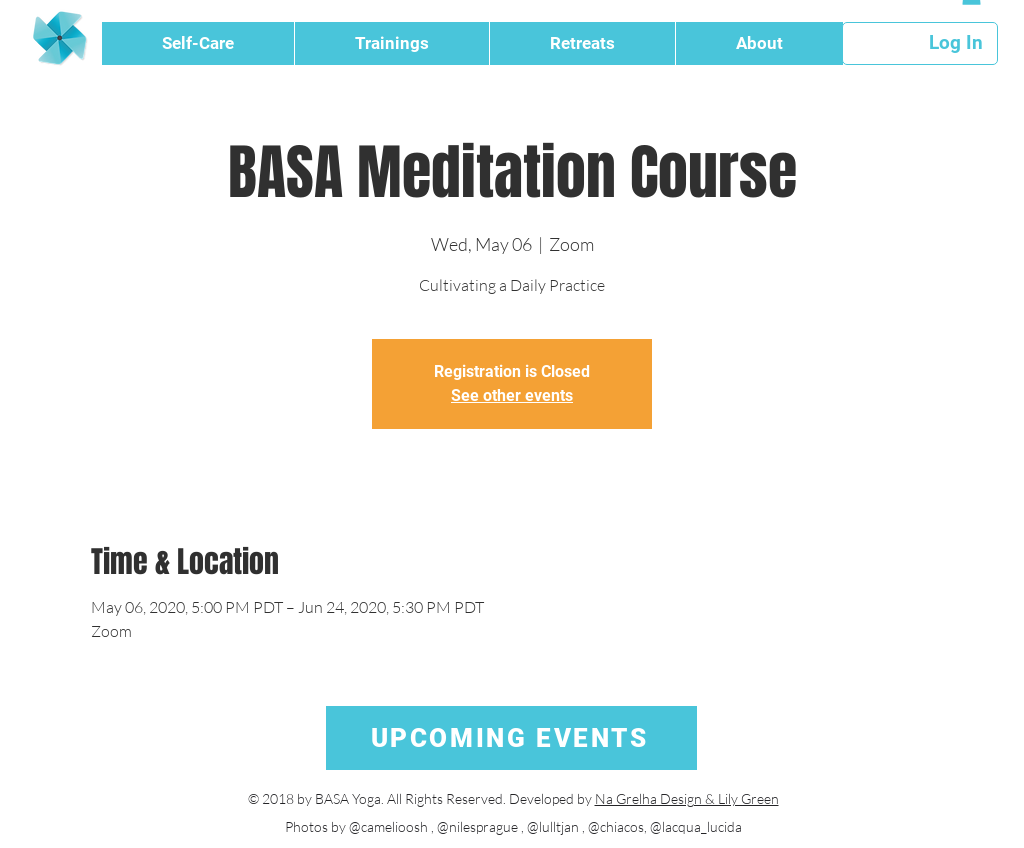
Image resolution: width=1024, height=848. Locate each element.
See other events (512, 395)
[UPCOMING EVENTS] (511, 738)
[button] (198, 43)
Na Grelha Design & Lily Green (687, 798)
